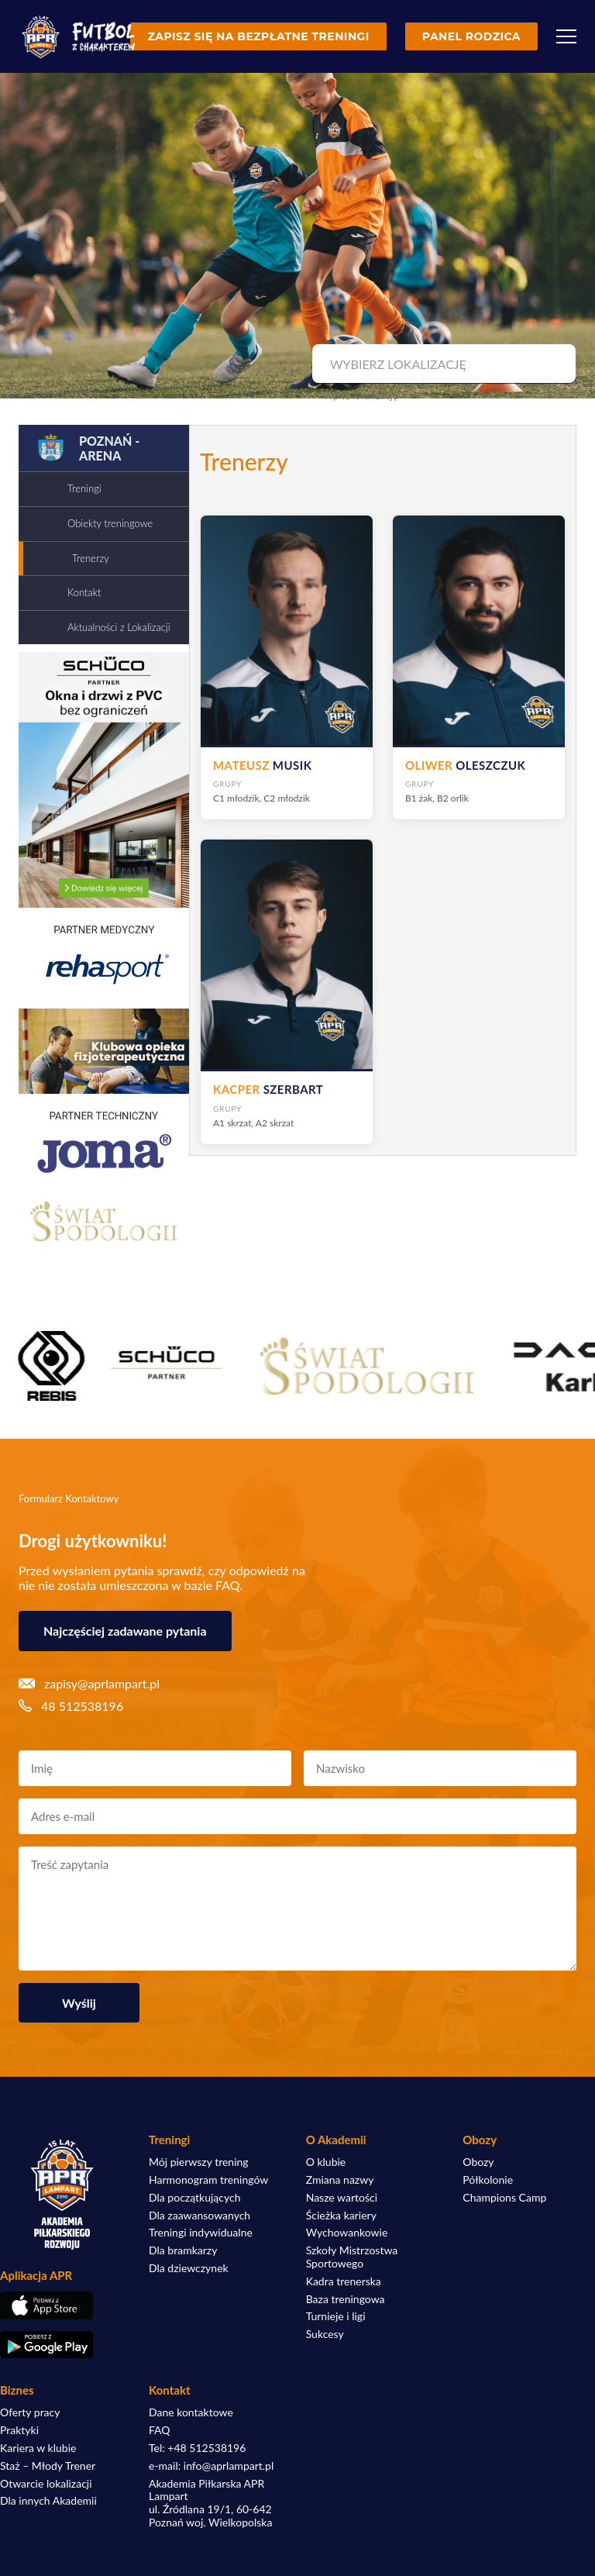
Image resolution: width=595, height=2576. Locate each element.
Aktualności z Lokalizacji (118, 627)
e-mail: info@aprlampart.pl (211, 2466)
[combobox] (442, 364)
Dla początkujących (194, 2197)
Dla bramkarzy (183, 2250)
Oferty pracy (30, 2412)
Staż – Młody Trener (47, 2466)
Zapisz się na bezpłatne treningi (258, 36)
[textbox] (442, 364)
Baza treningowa (345, 2299)
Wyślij (79, 2002)
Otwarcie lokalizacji (46, 2484)
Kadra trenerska (343, 2281)
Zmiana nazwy (340, 2180)
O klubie (326, 2162)
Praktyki (19, 2430)
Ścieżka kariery (341, 2215)
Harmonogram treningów (208, 2180)
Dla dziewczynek (189, 2268)
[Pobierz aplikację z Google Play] (62, 2345)
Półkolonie (488, 2180)
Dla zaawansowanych (199, 2215)
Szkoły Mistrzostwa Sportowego (352, 2257)
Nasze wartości (341, 2197)
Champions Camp (504, 2197)
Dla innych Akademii (48, 2501)
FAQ (159, 2430)
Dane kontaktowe (191, 2412)
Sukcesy (325, 2334)
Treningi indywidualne (201, 2232)
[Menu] (566, 36)
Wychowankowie (347, 2232)
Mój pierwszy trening (199, 2162)
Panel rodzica (471, 36)
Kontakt (84, 592)
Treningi (84, 488)
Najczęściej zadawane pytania (125, 1630)
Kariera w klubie (38, 2448)
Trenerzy (90, 558)
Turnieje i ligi (336, 2316)
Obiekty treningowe (110, 523)
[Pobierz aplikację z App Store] (62, 2305)
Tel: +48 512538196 (197, 2448)
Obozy (478, 2162)
